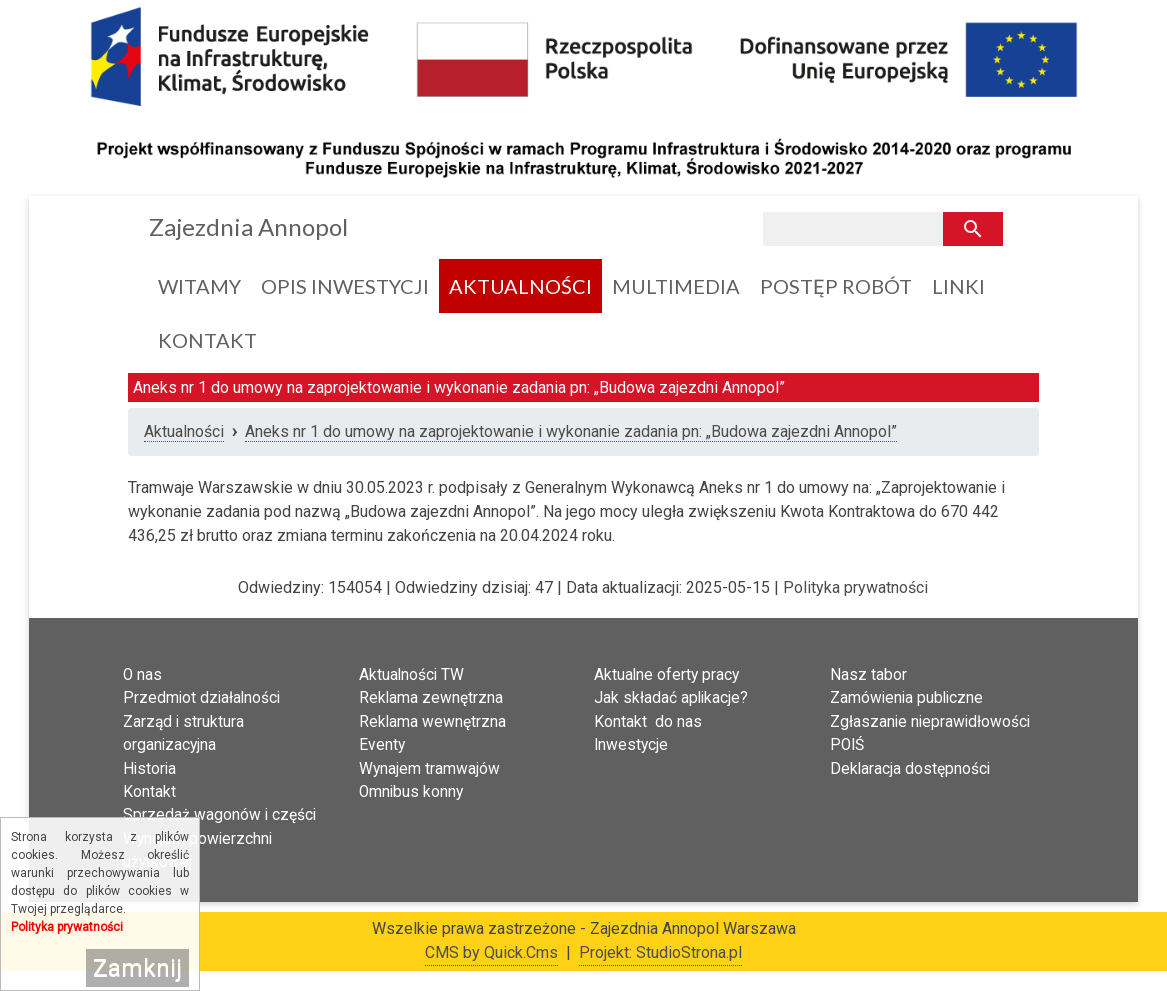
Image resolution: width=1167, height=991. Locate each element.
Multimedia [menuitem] (676, 286)
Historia (149, 769)
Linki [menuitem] (958, 286)
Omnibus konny (411, 792)
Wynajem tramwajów (429, 769)
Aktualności (184, 431)
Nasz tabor (868, 675)
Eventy (382, 745)
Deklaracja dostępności (910, 769)
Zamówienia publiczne (906, 698)
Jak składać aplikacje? (671, 698)
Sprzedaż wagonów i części (219, 815)
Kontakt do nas (648, 722)
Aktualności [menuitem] (520, 286)
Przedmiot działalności (201, 698)
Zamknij (137, 968)
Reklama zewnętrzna (431, 698)
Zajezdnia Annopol (248, 226)
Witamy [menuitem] (199, 286)
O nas (142, 675)
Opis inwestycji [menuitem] (345, 286)
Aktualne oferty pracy (666, 675)
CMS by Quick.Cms (491, 952)
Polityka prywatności (855, 587)
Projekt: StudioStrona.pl (660, 952)
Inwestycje (631, 745)
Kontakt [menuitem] (207, 340)
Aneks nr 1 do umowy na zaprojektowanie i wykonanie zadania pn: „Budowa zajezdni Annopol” (571, 431)
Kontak (147, 792)
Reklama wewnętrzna (432, 722)
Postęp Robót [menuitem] (836, 286)
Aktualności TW (411, 675)
